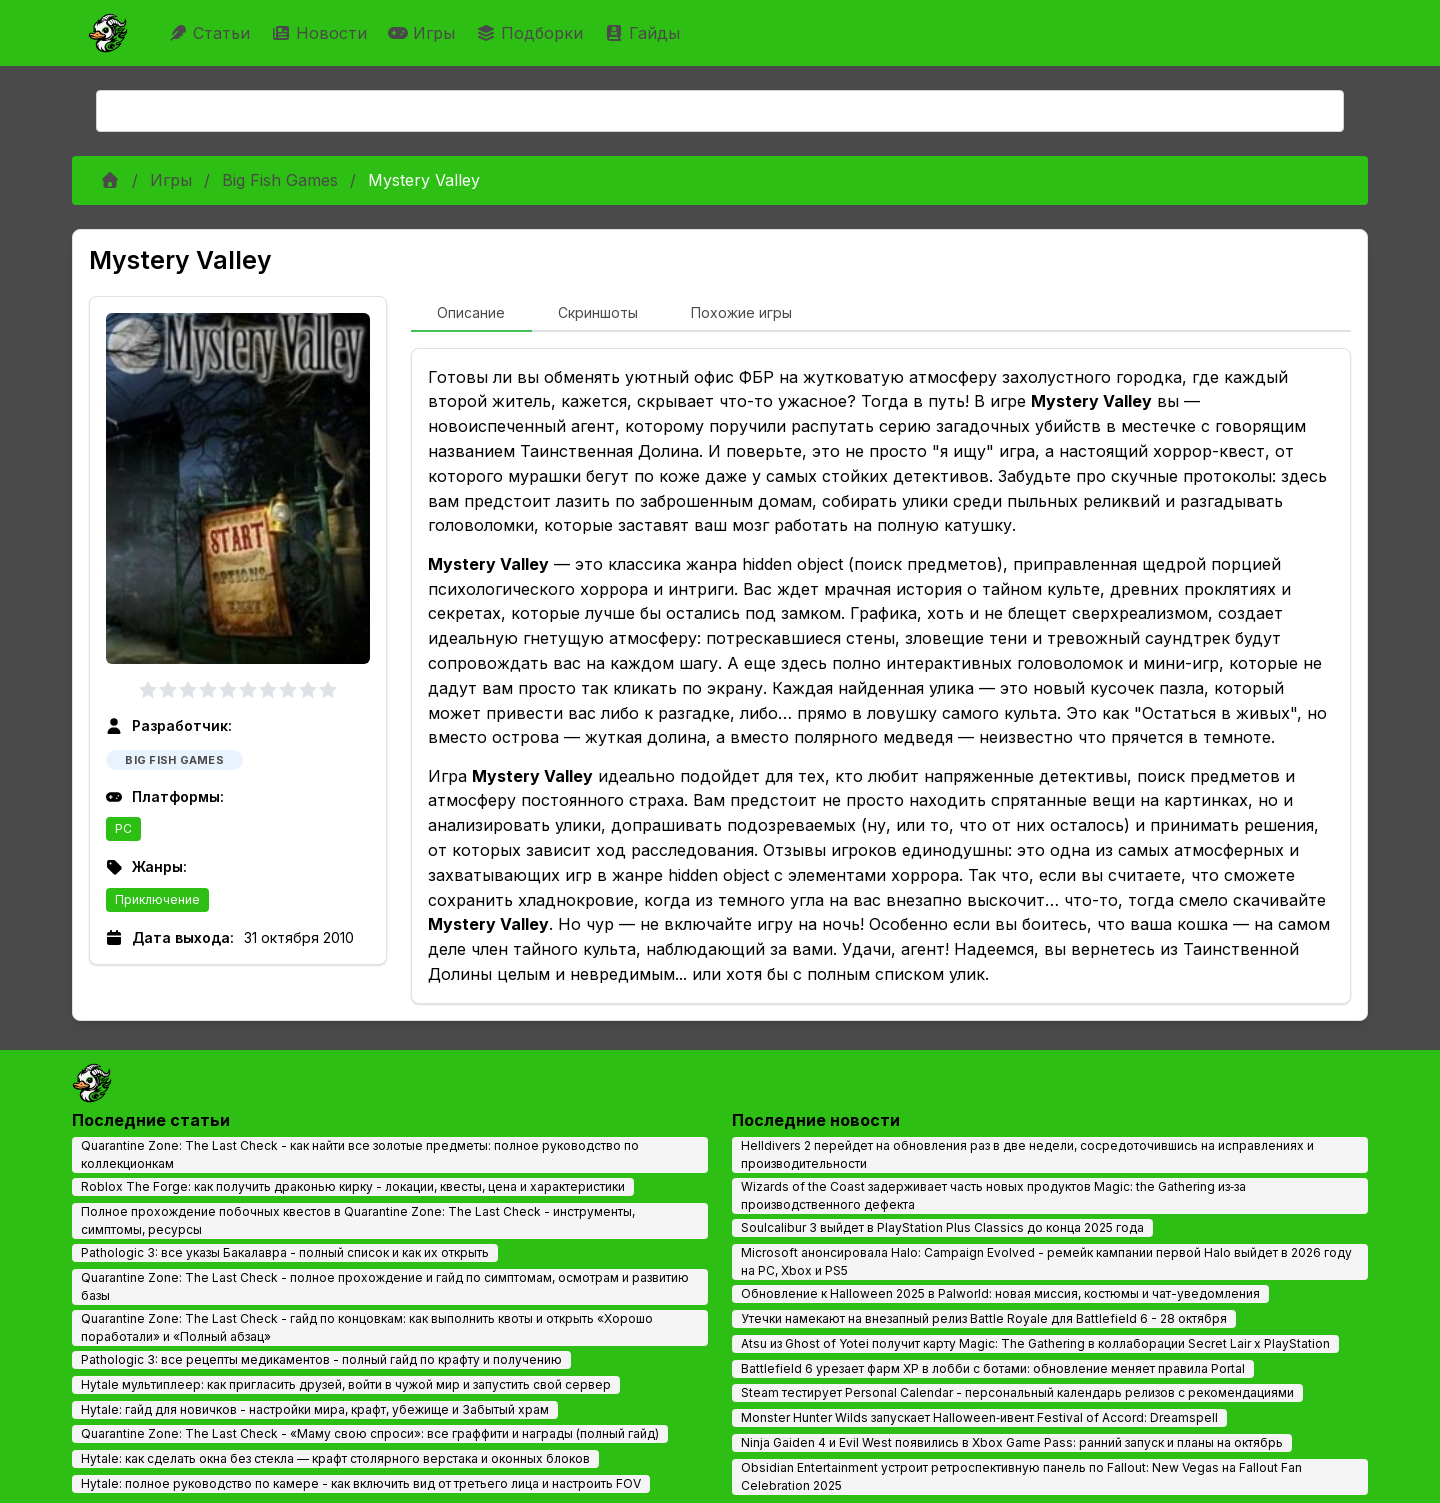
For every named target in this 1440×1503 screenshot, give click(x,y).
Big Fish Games (280, 180)
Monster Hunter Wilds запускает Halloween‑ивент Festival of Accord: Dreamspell (979, 1417)
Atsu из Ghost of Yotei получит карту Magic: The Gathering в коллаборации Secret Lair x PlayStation (1035, 1343)
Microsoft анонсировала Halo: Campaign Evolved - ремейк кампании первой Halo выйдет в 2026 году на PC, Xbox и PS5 (1046, 1261)
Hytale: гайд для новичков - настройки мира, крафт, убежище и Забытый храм (315, 1409)
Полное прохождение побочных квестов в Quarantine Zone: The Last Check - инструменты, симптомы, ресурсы (358, 1220)
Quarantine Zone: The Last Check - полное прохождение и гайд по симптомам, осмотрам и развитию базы (385, 1286)
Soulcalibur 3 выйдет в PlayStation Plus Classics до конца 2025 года (942, 1227)
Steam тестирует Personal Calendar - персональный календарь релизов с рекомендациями (1017, 1392)
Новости (321, 33)
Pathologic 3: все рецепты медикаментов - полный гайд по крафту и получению (321, 1359)
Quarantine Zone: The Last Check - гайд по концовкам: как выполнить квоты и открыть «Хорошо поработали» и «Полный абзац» (367, 1327)
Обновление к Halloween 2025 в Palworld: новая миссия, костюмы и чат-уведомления (1000, 1293)
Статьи (211, 33)
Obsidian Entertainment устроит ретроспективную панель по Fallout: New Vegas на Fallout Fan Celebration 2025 (1021, 1476)
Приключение (157, 899)
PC (123, 828)
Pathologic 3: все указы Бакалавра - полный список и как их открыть (285, 1252)
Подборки (532, 33)
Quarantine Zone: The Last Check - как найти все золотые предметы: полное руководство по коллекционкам (360, 1154)
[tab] (471, 314)
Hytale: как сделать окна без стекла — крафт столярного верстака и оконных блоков (335, 1458)
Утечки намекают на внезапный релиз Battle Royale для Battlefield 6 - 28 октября (984, 1318)
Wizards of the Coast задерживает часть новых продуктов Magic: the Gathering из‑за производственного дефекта (993, 1195)
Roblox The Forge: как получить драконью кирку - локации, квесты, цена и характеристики (353, 1186)
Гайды (644, 33)
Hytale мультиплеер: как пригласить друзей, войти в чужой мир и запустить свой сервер (346, 1384)
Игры (424, 33)
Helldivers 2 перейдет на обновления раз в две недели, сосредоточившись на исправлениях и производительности (1027, 1154)
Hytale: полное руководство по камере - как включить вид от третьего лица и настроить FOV (361, 1483)
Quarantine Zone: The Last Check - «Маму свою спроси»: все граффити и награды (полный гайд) (370, 1433)
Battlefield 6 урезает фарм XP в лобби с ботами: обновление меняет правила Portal (993, 1368)
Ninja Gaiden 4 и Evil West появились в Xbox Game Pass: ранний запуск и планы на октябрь (1012, 1442)
